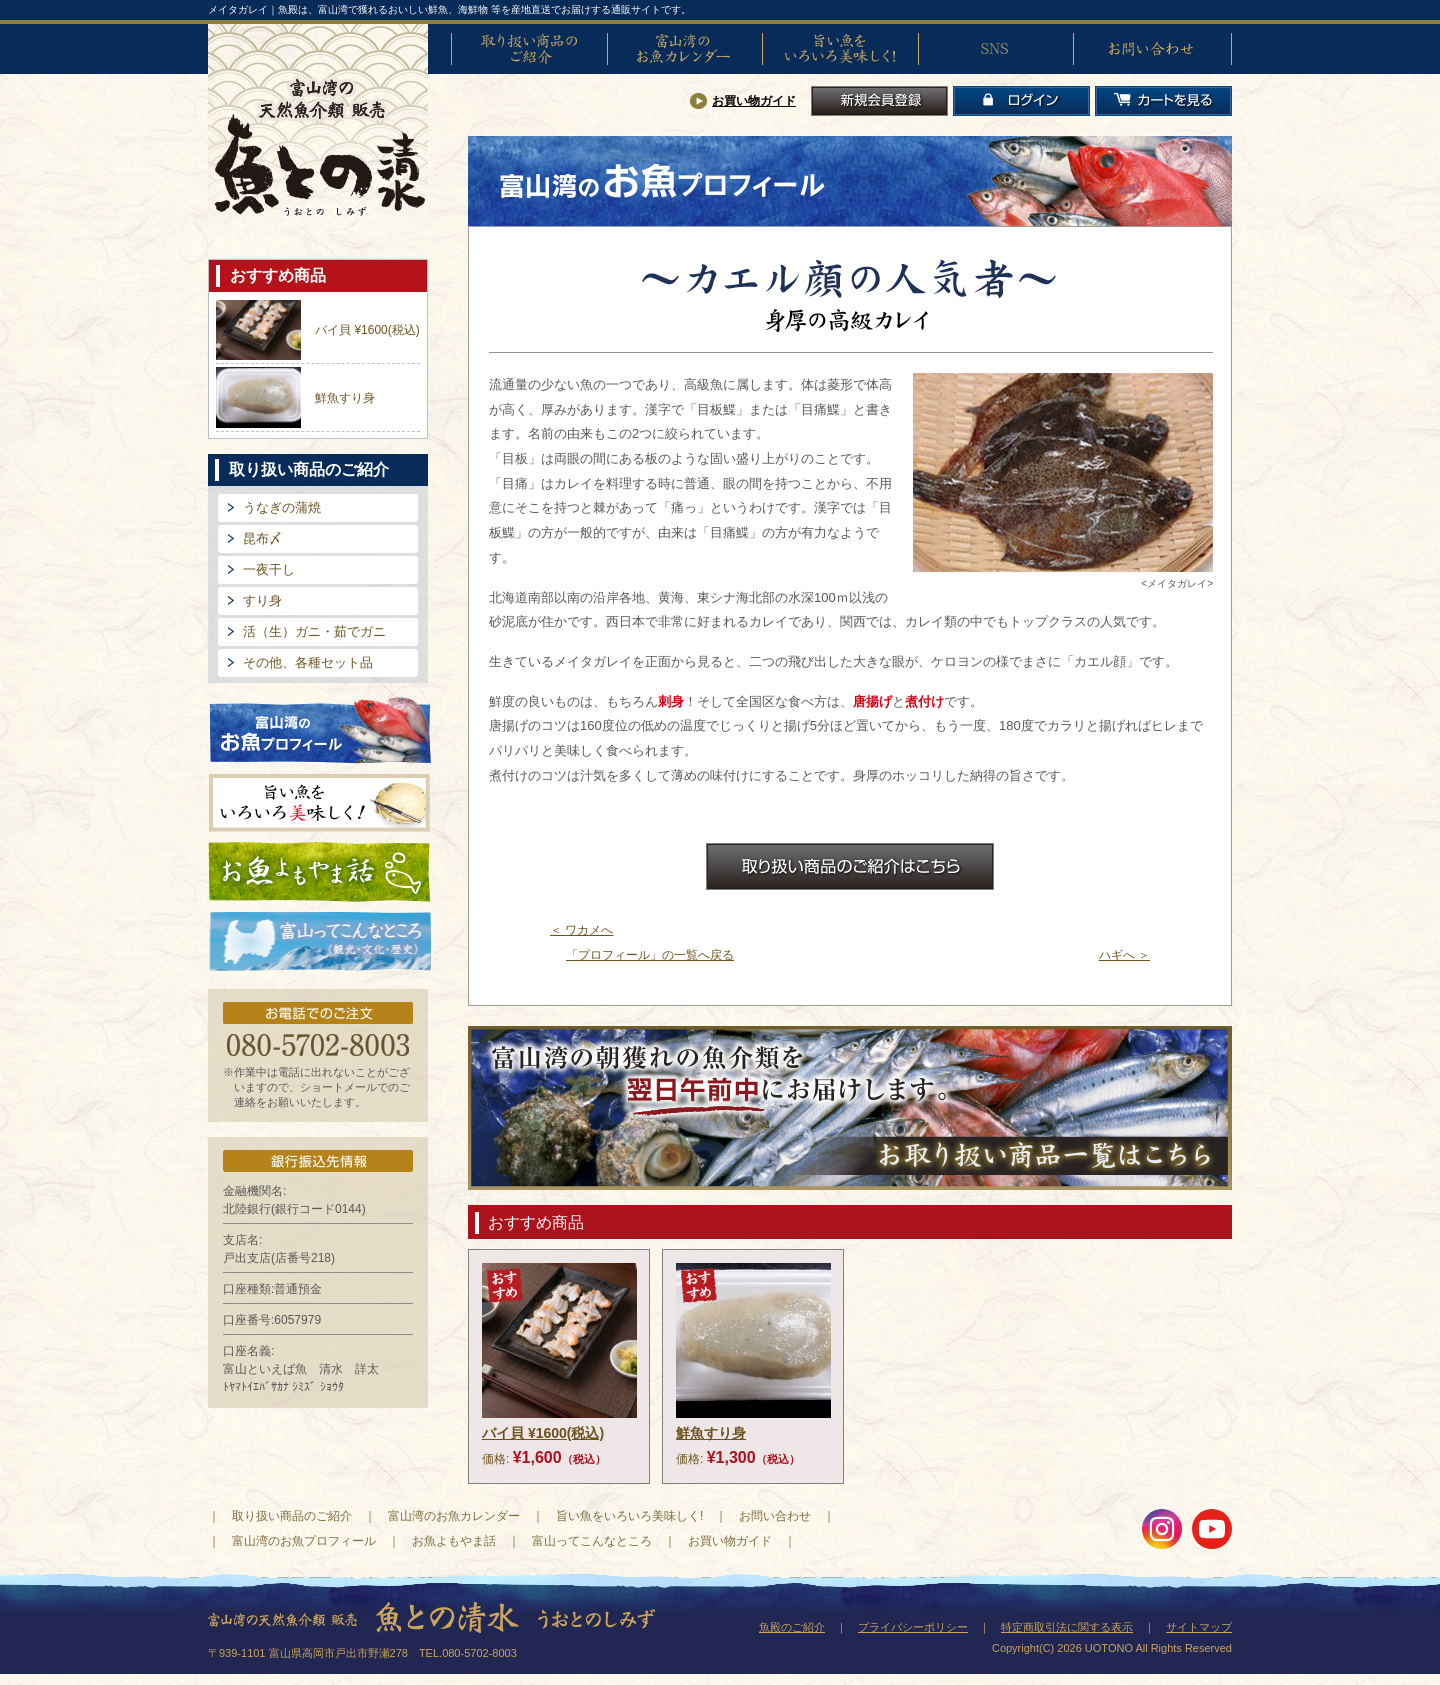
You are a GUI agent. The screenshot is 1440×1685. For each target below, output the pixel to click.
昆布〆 (262, 538)
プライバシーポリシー (913, 1627)
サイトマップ (1199, 1627)
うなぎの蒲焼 (282, 507)
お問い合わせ (1151, 49)
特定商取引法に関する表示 (1067, 1627)
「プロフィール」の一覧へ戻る (650, 955)
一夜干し (269, 569)
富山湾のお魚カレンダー (685, 49)
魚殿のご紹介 (792, 1627)
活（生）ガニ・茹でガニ (314, 631)
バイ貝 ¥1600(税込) (367, 330)
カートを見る (1163, 101)
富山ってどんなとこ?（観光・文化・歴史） (320, 942)
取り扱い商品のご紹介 (529, 49)
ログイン (1021, 101)
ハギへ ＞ (1124, 955)
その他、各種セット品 (308, 662)
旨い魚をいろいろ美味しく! (840, 49)
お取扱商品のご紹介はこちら (850, 866)
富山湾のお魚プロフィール (320, 728)
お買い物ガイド (754, 101)
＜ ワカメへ (581, 930)
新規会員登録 (879, 101)
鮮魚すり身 (345, 398)
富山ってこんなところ (592, 1541)
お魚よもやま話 (319, 872)
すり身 (262, 600)
